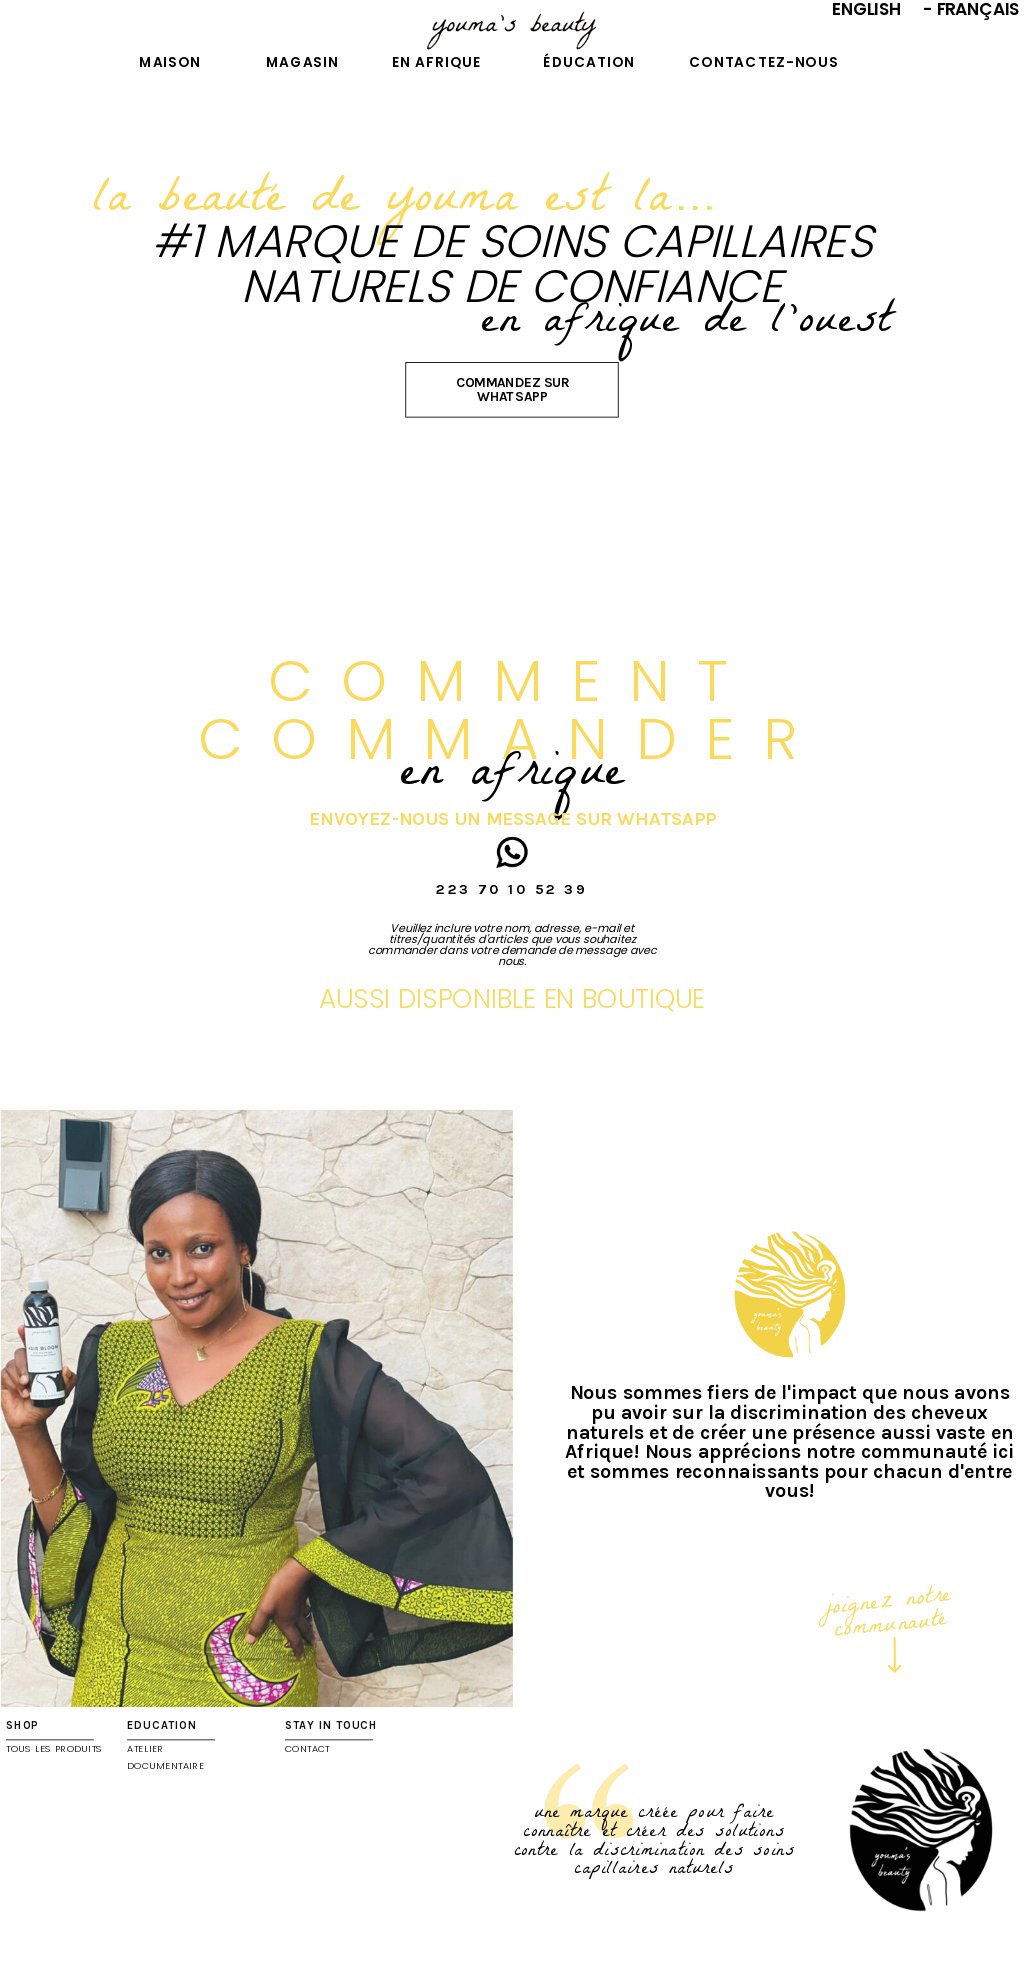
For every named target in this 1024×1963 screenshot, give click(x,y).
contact (307, 1749)
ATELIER (145, 1749)
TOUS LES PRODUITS (54, 1749)
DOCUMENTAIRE (165, 1766)
